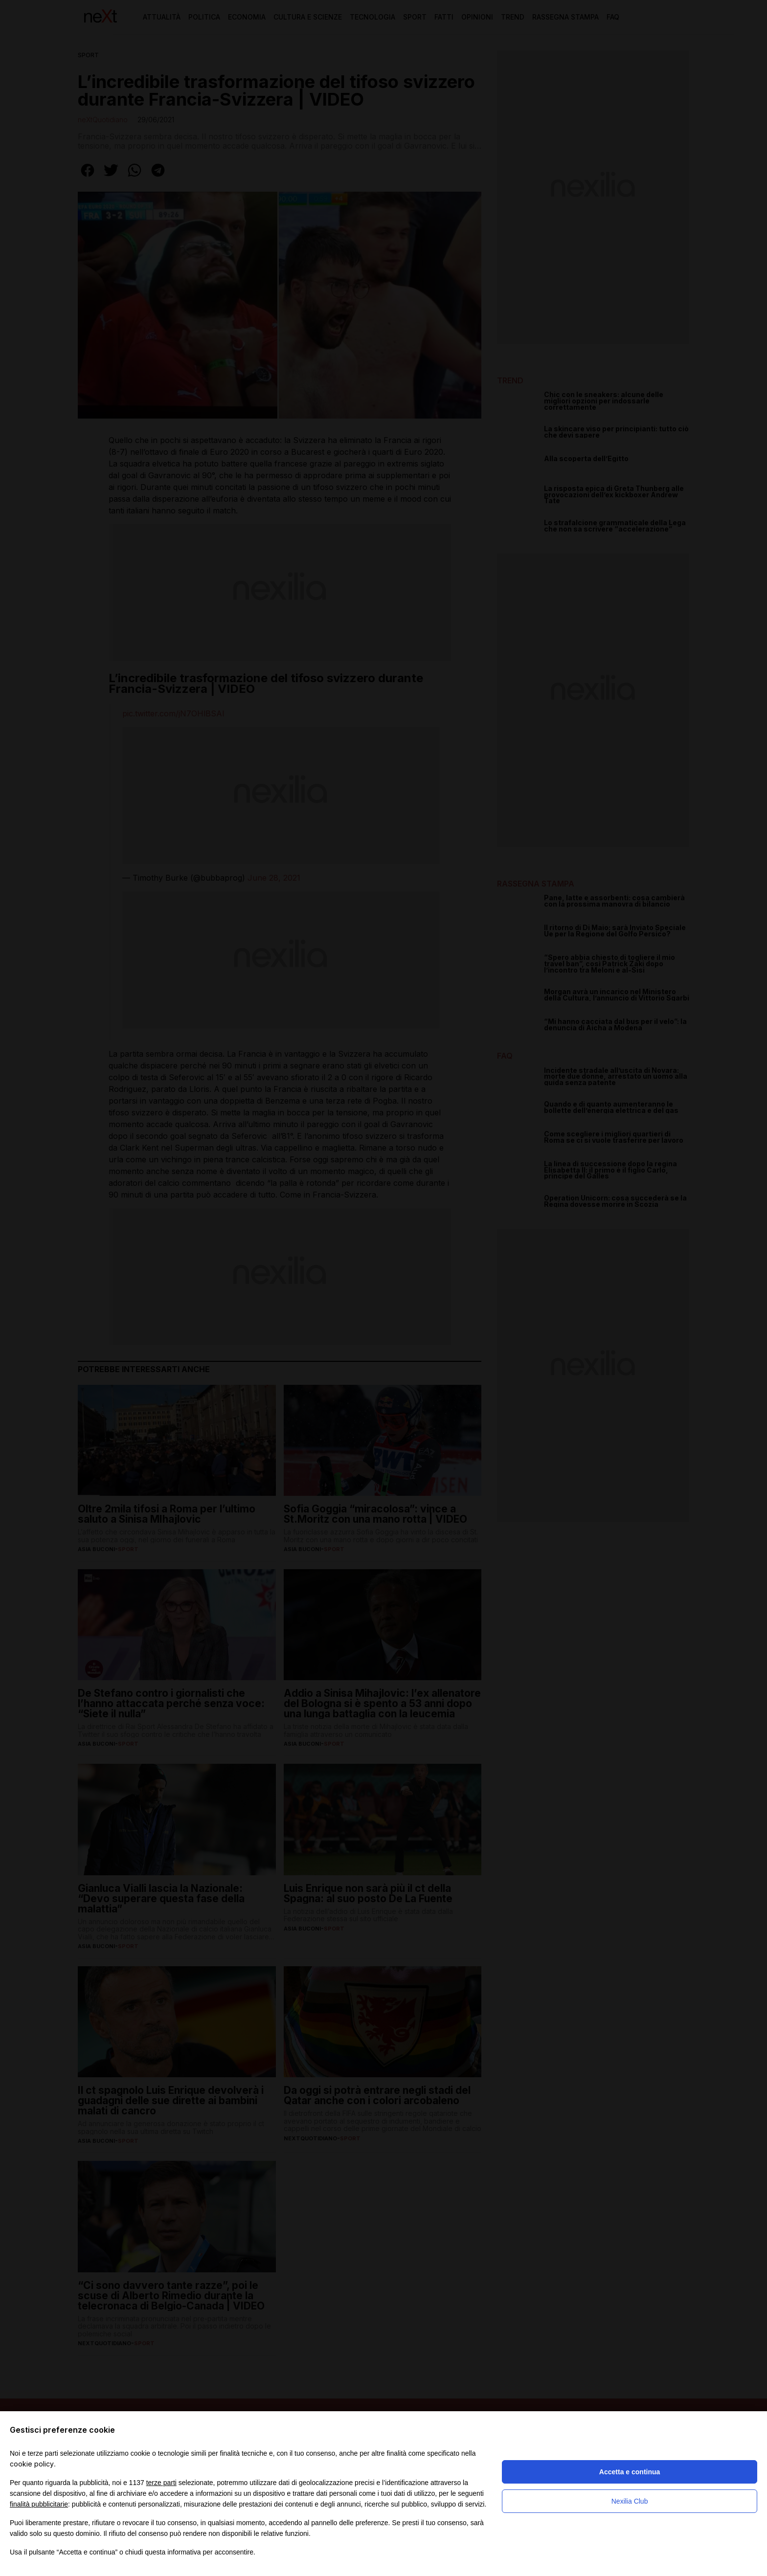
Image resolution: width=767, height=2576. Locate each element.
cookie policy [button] (32, 2464)
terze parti (161, 2483)
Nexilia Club (629, 2501)
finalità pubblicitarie (39, 2504)
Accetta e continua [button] (629, 2472)
